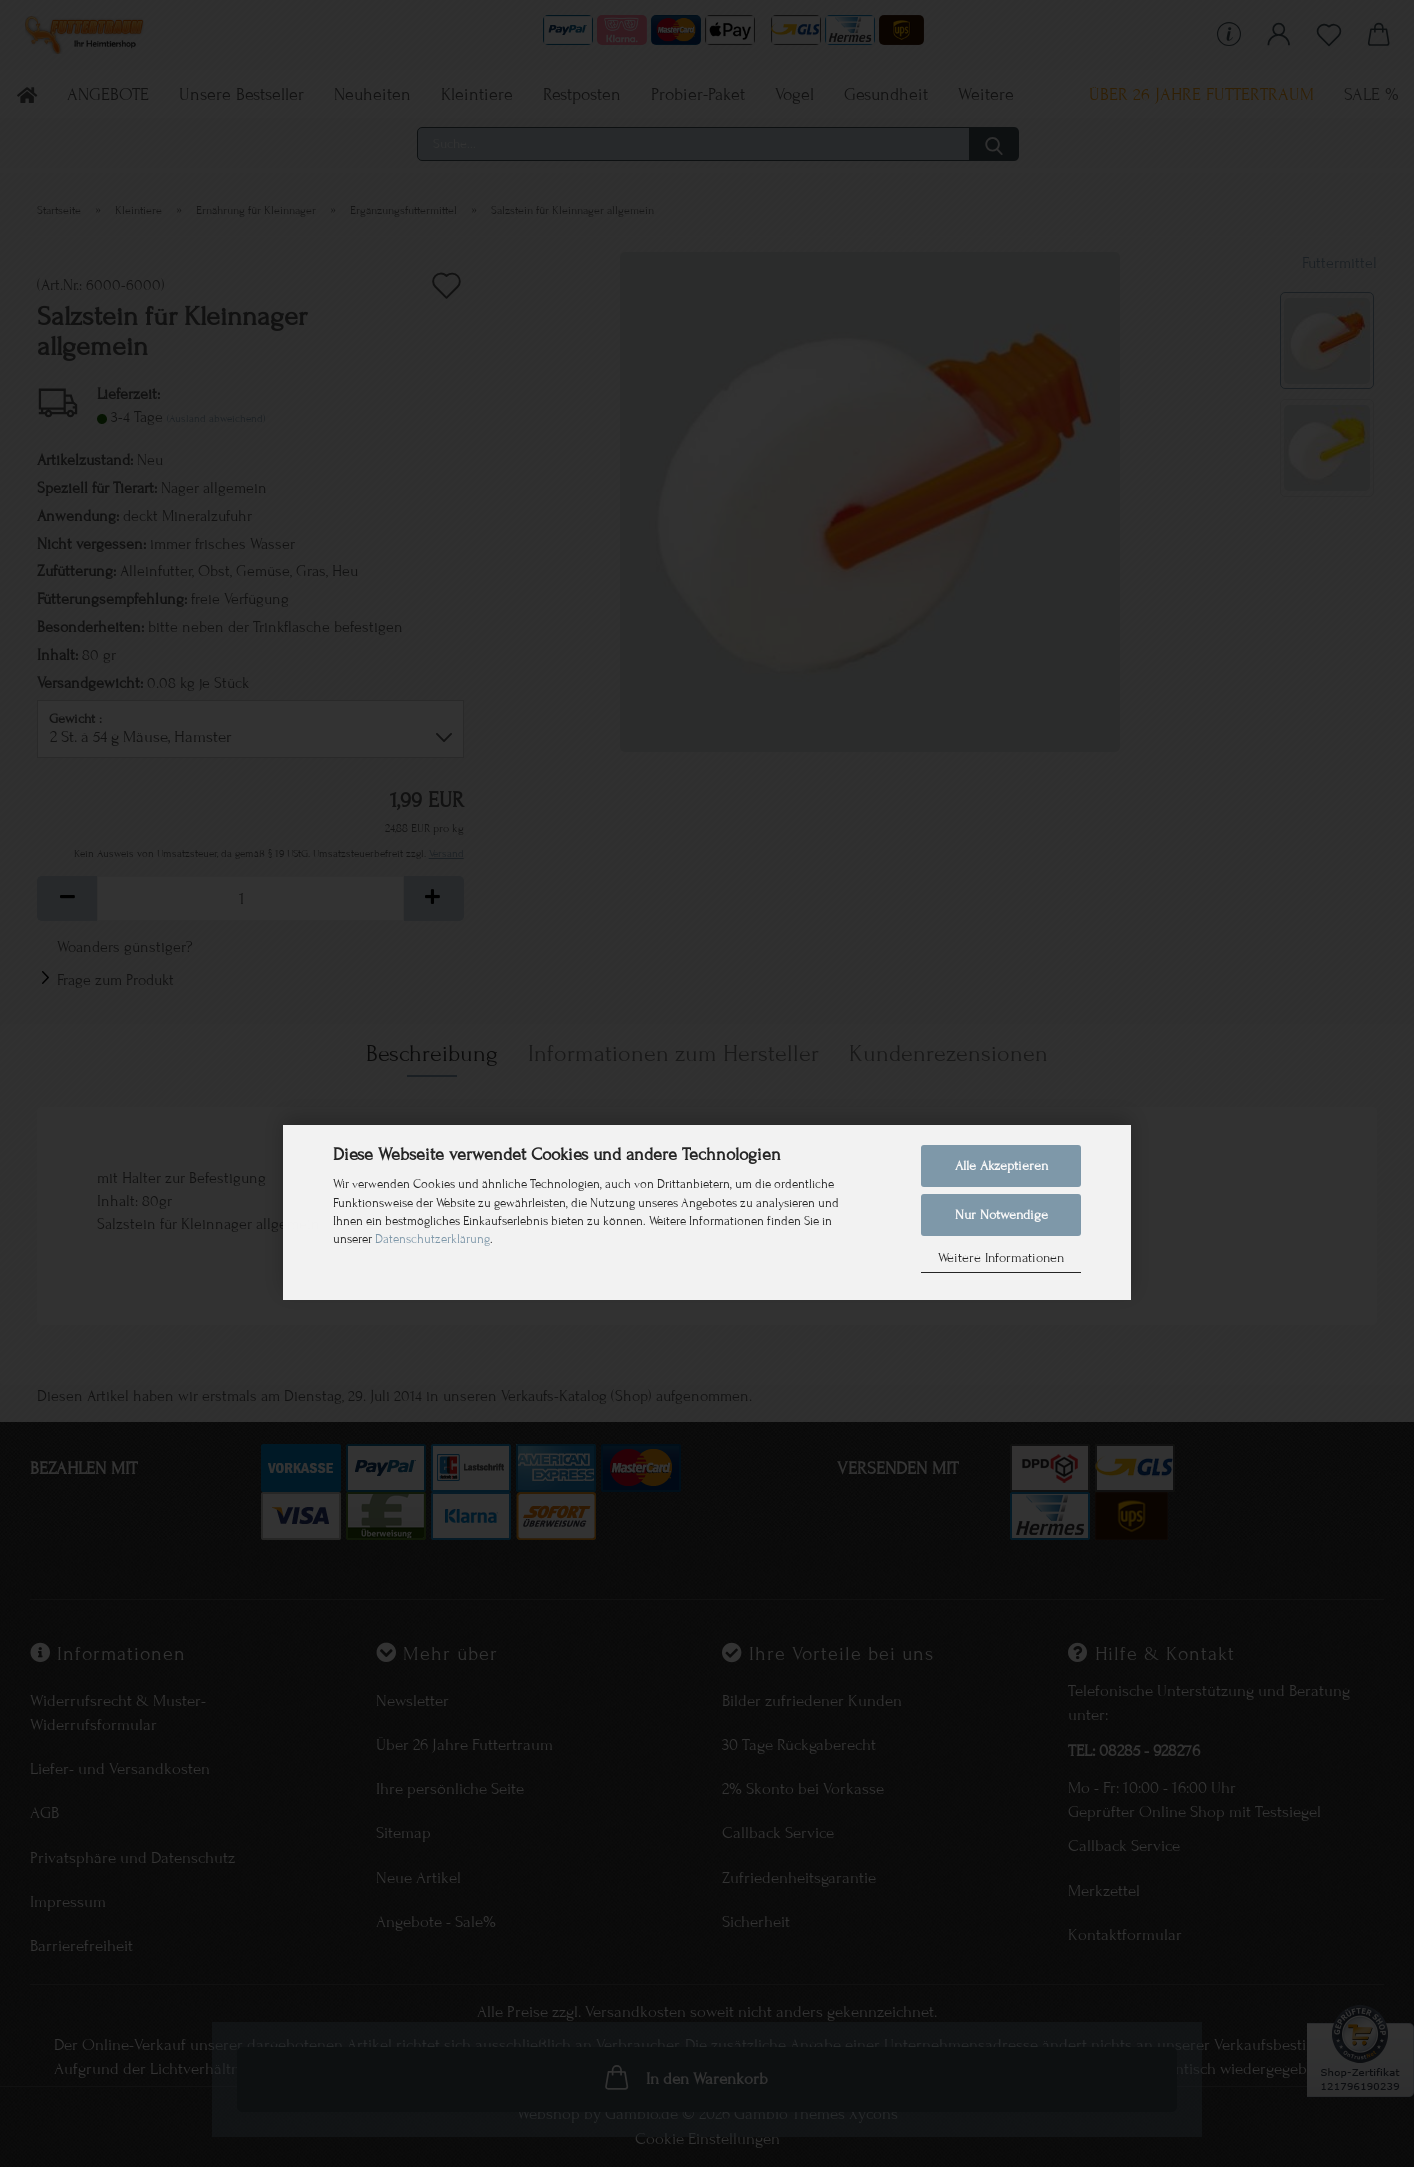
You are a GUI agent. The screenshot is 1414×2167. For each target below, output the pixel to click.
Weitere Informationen (1001, 1258)
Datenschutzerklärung (432, 1239)
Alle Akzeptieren (1001, 1166)
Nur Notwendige (1001, 1215)
